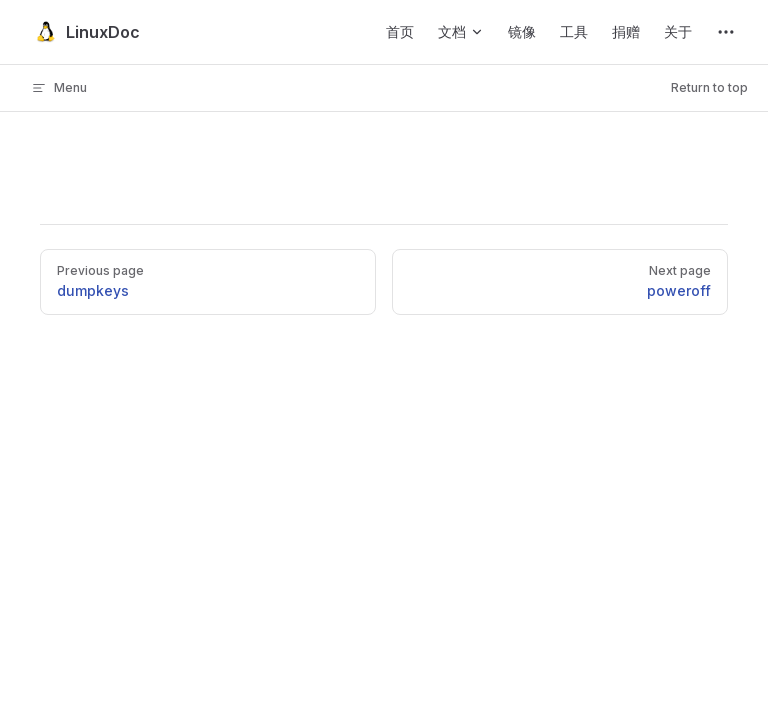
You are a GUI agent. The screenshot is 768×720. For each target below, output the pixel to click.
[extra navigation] (726, 32)
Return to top (709, 87)
